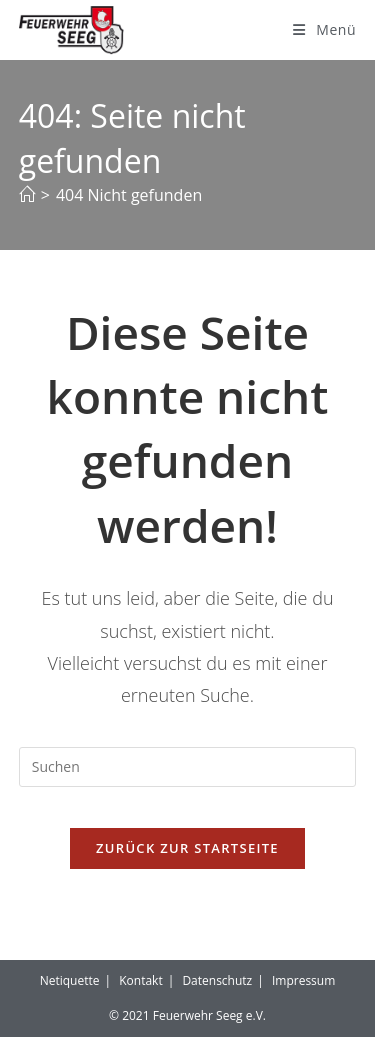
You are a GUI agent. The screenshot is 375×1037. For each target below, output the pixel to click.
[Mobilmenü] (324, 29)
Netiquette (70, 980)
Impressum (303, 980)
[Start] (27, 195)
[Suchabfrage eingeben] (188, 767)
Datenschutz (217, 980)
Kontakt (140, 980)
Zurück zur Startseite (187, 848)
